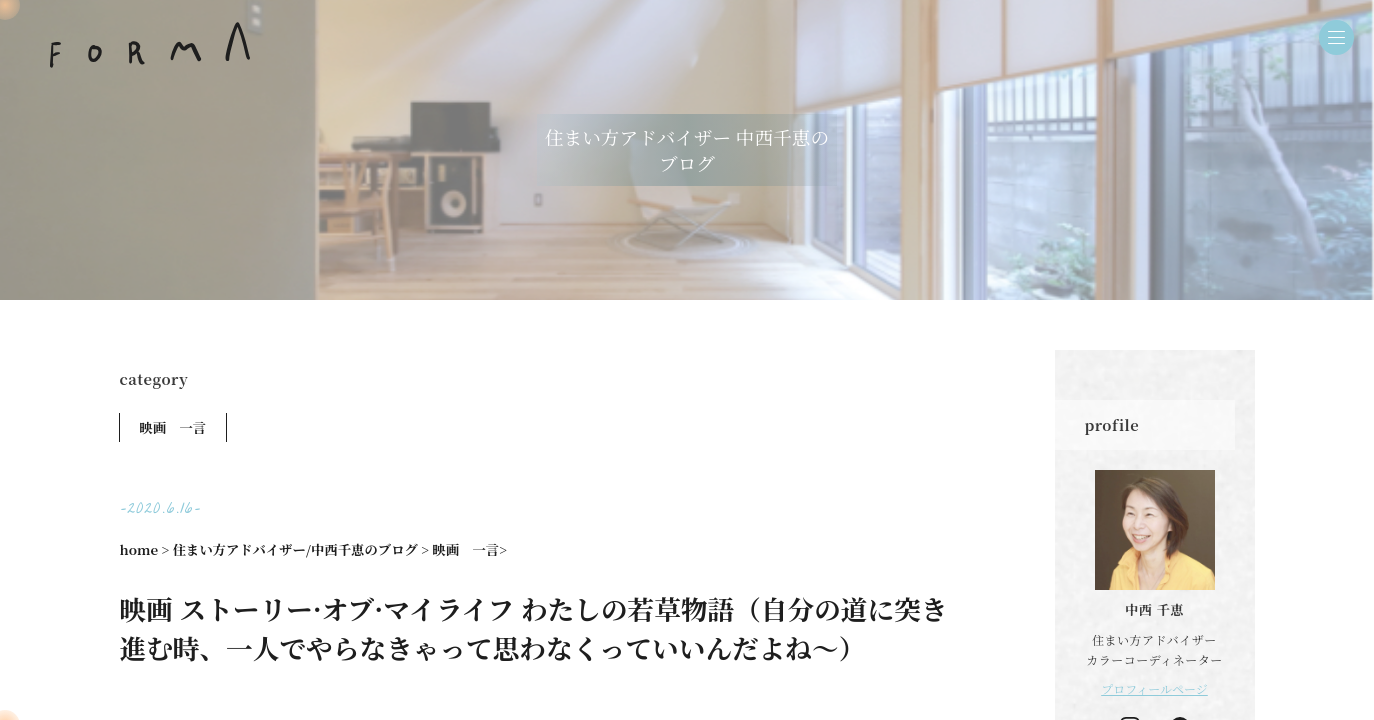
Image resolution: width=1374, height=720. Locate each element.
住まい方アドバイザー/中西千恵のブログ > (301, 549)
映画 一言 (173, 427)
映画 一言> (469, 549)
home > (145, 549)
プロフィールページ (1154, 688)
